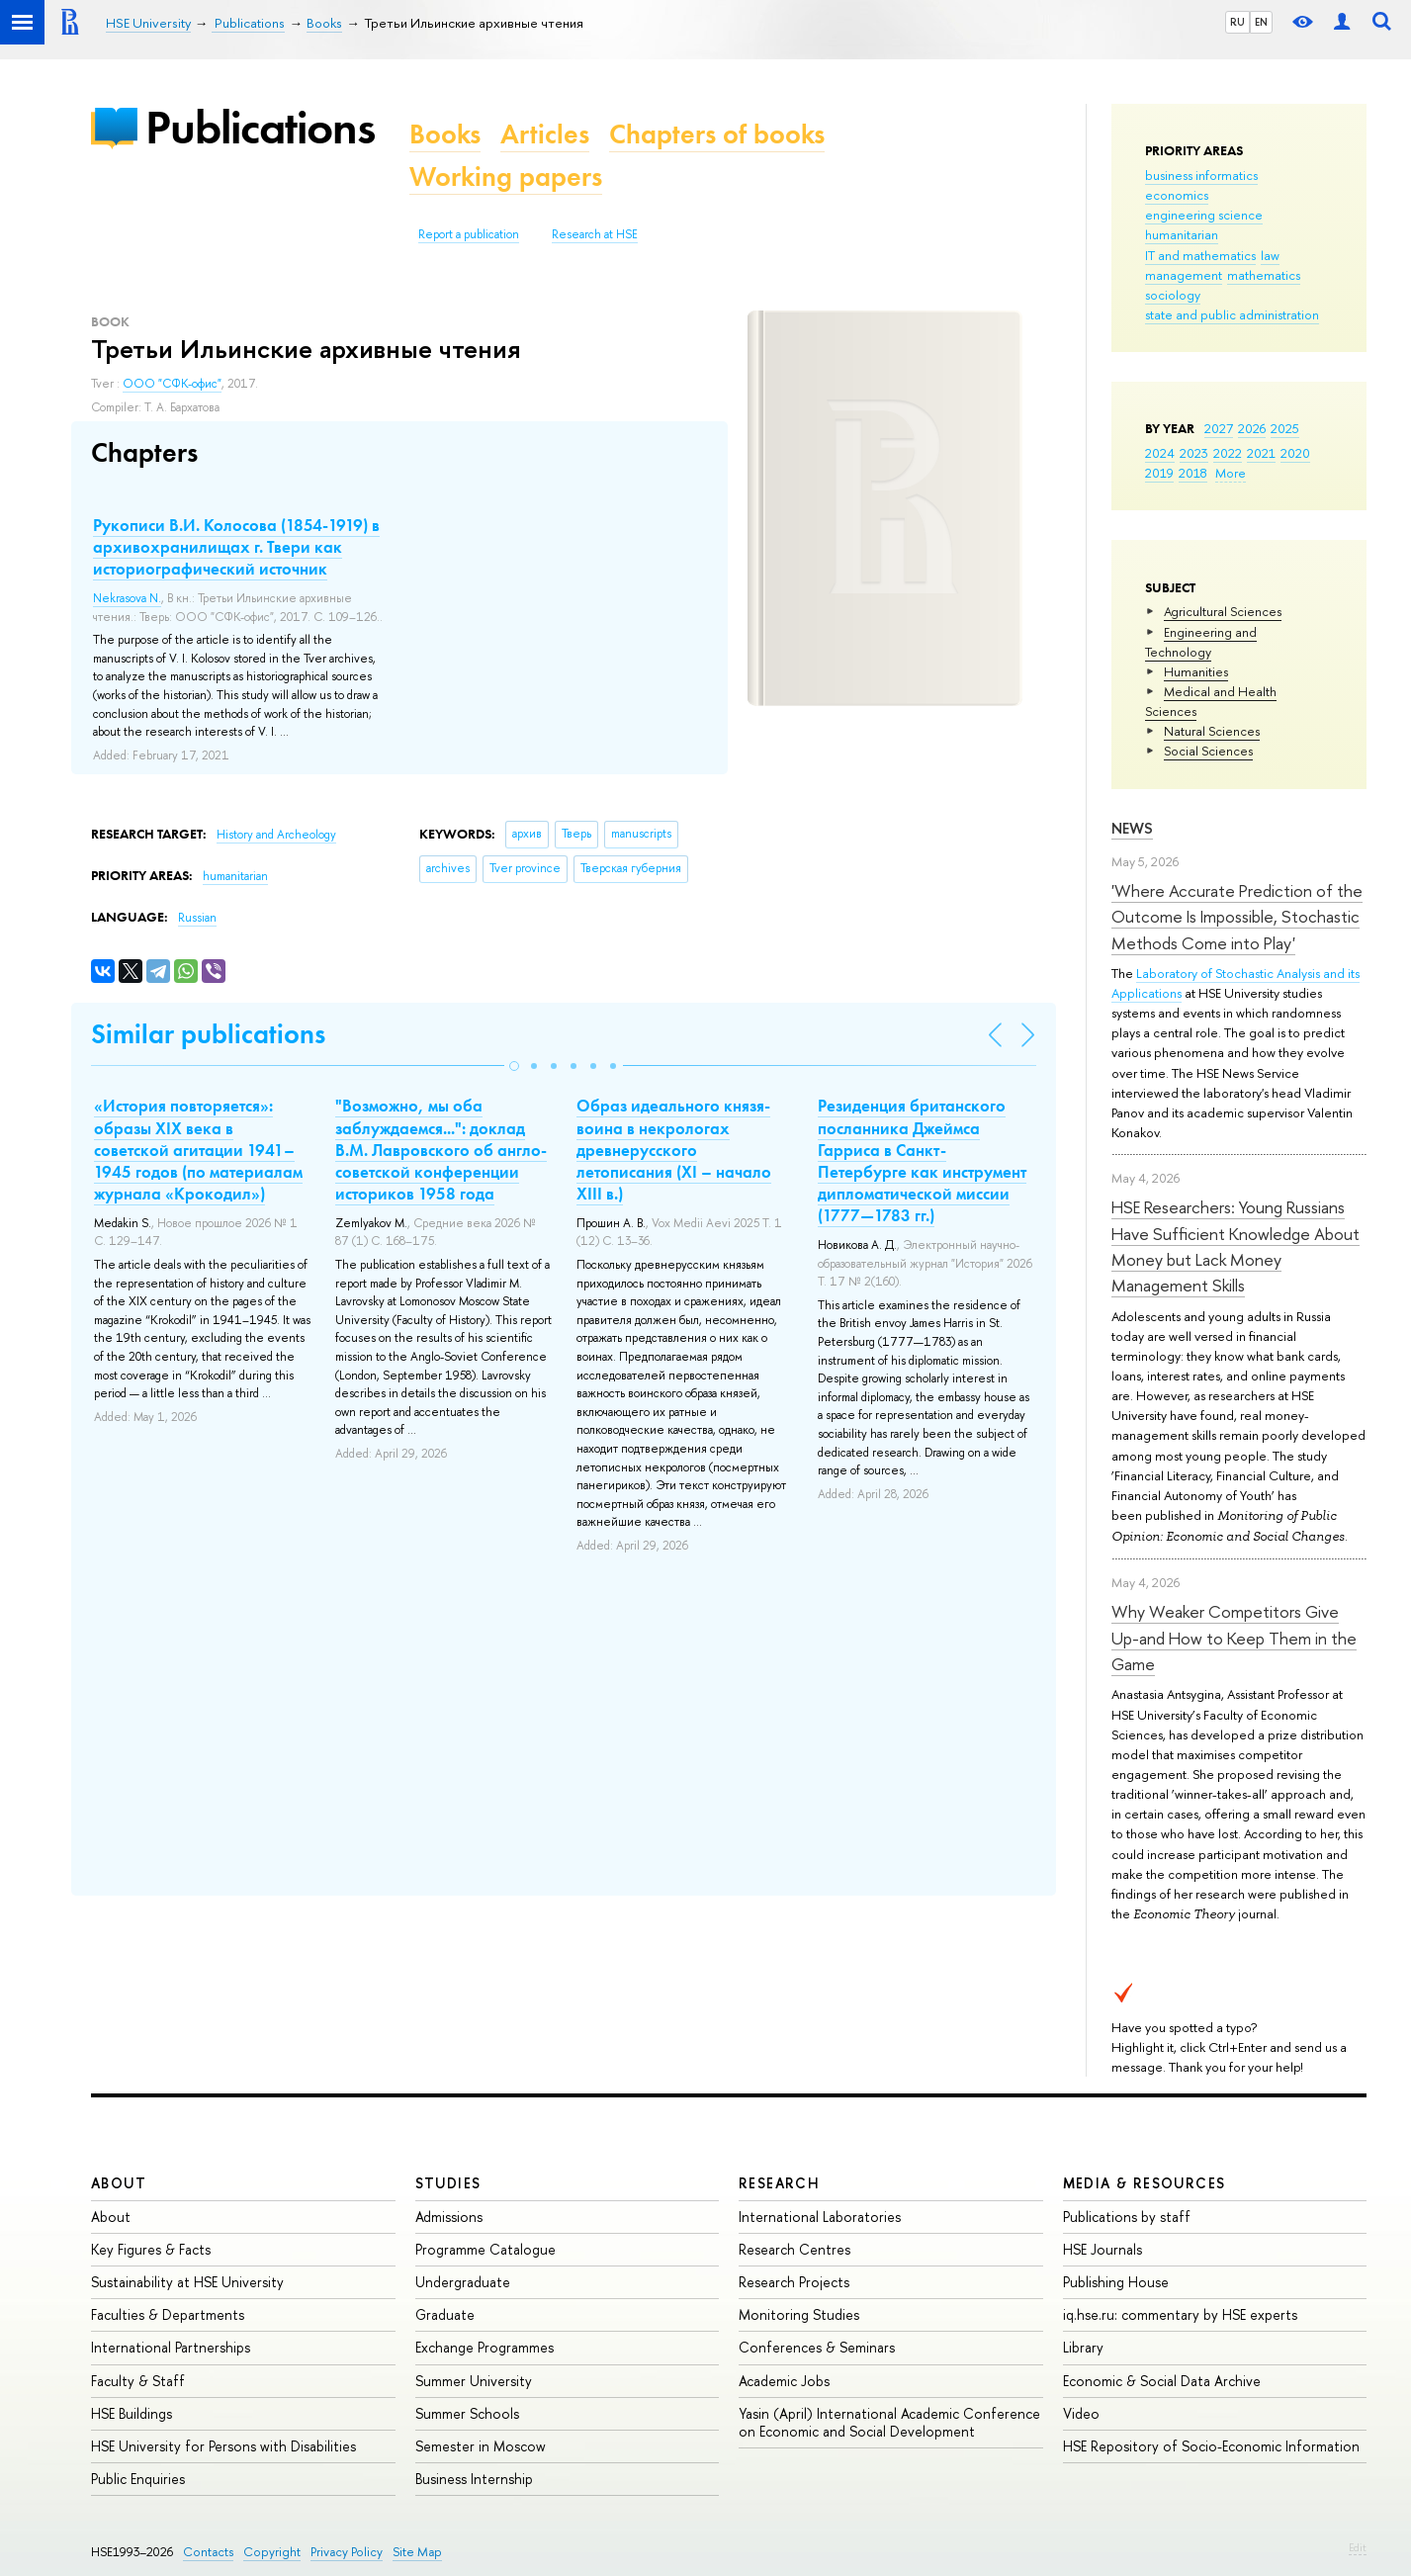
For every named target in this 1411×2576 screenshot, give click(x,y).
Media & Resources (1144, 2183)
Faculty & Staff (138, 2380)
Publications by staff (1127, 2216)
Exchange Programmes (484, 2347)
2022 (1227, 453)
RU (1237, 22)
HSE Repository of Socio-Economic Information (1211, 2446)
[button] (514, 1066)
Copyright (272, 2551)
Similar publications (208, 1034)
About (118, 2183)
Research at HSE (595, 234)
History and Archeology (276, 835)
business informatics (1201, 175)
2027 (1218, 428)
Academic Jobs (784, 2380)
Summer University (473, 2380)
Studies (448, 2183)
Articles (544, 134)
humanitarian (1181, 234)
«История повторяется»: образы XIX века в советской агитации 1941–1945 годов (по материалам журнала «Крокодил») (198, 1149)
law (1270, 255)
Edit (1358, 2547)
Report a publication (468, 234)
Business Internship (474, 2478)
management (1183, 275)
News (1132, 828)
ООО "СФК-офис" (172, 384)
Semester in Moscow (480, 2446)
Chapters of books (717, 134)
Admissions (449, 2216)
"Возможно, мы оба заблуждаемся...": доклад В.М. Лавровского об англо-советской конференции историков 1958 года (441, 1149)
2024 (1160, 453)
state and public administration (1232, 314)
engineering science (1204, 214)
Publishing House (1116, 2281)
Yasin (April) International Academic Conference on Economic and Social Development (889, 2422)
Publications (260, 127)
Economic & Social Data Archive (1162, 2380)
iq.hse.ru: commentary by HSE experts (1180, 2314)
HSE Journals (1102, 2249)
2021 (1261, 453)
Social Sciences (1208, 750)
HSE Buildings (131, 2413)
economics (1176, 195)
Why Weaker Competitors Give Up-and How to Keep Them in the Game (1234, 1637)
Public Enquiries (138, 2478)
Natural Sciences (1212, 731)
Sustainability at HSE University (187, 2281)
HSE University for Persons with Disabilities (223, 2446)
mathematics (1263, 275)
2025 (1285, 428)
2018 (1193, 473)
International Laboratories (820, 2216)
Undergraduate (462, 2281)
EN (1261, 22)
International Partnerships (170, 2347)
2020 (1295, 453)
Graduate (445, 2314)
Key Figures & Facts (151, 2249)
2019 (1159, 473)
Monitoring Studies (799, 2314)
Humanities (1196, 671)
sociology (1172, 295)
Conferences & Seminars (817, 2347)
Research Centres (794, 2249)
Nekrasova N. (127, 598)
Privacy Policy (346, 2551)
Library (1083, 2347)
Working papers (505, 176)
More (1230, 473)
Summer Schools (467, 2413)
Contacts (208, 2551)
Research (779, 2183)
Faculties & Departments (167, 2314)
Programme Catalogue (485, 2249)
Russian (197, 918)
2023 (1194, 453)
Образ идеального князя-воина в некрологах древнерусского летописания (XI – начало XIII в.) (673, 1149)
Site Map (417, 2551)
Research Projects (794, 2281)
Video (1081, 2413)
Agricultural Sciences (1222, 611)
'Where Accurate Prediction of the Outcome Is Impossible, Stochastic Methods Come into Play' (1237, 916)
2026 (1252, 428)
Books (445, 134)
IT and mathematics (1200, 255)
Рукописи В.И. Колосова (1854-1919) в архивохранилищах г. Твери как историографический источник (236, 546)
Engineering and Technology (1201, 642)
